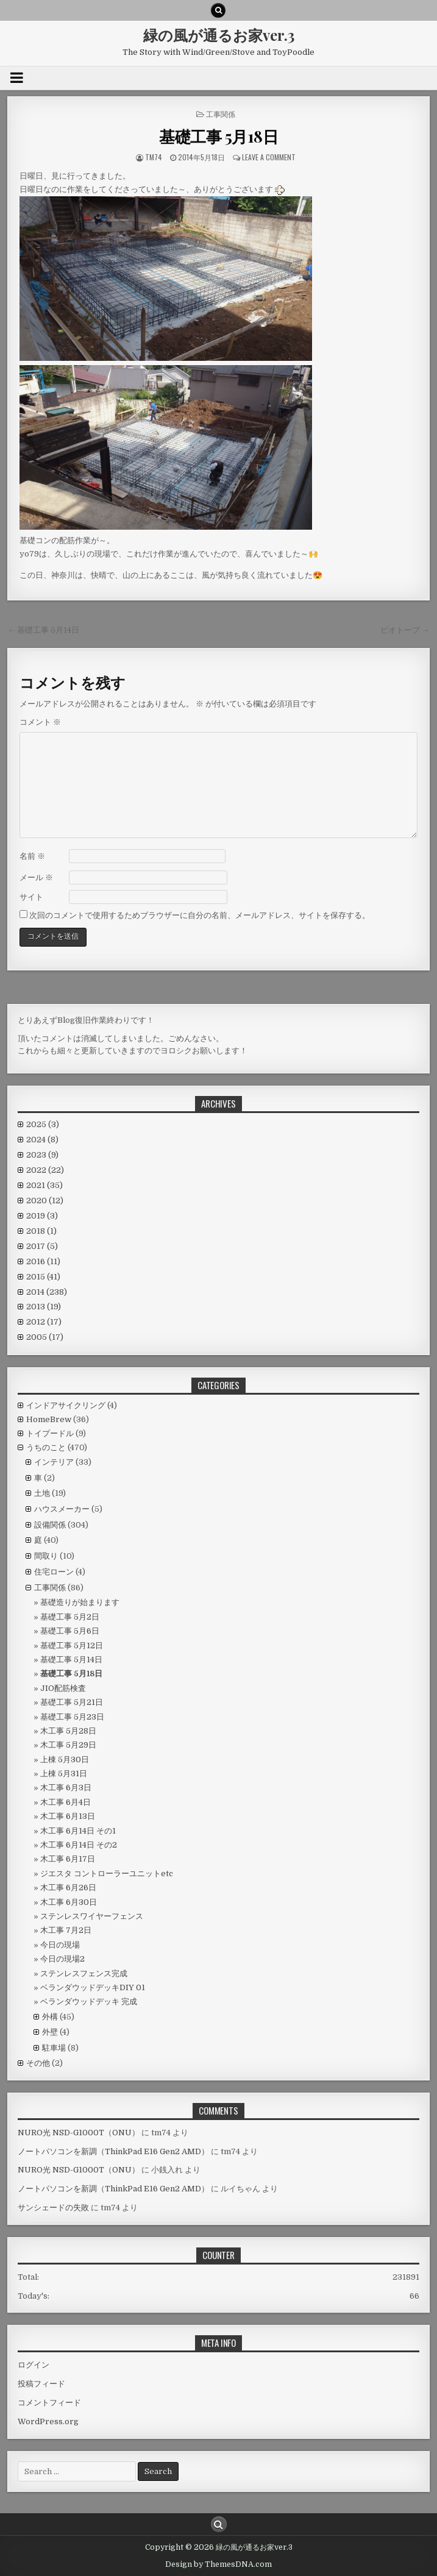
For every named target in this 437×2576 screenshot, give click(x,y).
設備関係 (50, 1524)
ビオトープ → (405, 630)
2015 (43, 1276)
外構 (50, 2016)
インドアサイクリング (65, 1405)
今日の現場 (60, 1944)
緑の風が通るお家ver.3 (218, 34)
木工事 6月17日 (67, 1858)
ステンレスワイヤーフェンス (91, 1916)
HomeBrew (48, 1419)
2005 (44, 1337)
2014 (46, 1292)
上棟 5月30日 (64, 1759)
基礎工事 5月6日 (69, 1630)
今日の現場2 (62, 1958)
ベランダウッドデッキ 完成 (88, 2001)
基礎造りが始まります (79, 1602)
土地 (42, 1493)
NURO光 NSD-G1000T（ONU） (79, 2132)
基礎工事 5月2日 (69, 1616)
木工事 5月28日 (68, 1730)
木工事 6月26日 (68, 1887)
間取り (46, 1555)
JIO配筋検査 (63, 1688)
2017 (42, 1246)
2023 (42, 1154)
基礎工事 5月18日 (218, 136)
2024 (42, 1139)
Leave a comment (269, 157)
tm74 (153, 157)
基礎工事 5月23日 (72, 1716)
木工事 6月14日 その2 (78, 1844)
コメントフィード (49, 2402)
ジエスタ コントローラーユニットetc (106, 1873)
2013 (43, 1306)
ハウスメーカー (62, 1509)
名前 (32, 856)
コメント (40, 722)
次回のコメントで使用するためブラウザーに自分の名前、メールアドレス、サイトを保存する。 (199, 915)
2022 (45, 1170)
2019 (42, 1215)
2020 (44, 1200)
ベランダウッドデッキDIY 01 (92, 1987)
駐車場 (54, 2047)
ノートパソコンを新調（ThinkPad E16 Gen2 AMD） (113, 2151)
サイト (31, 897)
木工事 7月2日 (65, 1930)
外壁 (50, 2032)
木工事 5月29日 (68, 1744)
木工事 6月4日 (65, 1802)
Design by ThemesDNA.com (218, 2564)
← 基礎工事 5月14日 (43, 630)
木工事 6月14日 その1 (78, 1830)
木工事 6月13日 (67, 1816)
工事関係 (220, 114)
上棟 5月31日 (63, 1773)
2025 (42, 1124)
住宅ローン (54, 1571)
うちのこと (46, 1447)
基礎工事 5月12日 (71, 1645)
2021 (44, 1185)
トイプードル (50, 1433)
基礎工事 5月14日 (71, 1659)
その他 (38, 2063)
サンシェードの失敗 (53, 2207)
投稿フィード (41, 2383)
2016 (43, 1261)
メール (36, 877)
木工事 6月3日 (65, 1787)
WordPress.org (48, 2421)
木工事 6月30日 (68, 1902)
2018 (41, 1231)
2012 (44, 1321)
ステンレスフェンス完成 (83, 1973)
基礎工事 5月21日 (71, 1702)
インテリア (54, 1462)
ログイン (33, 2364)
